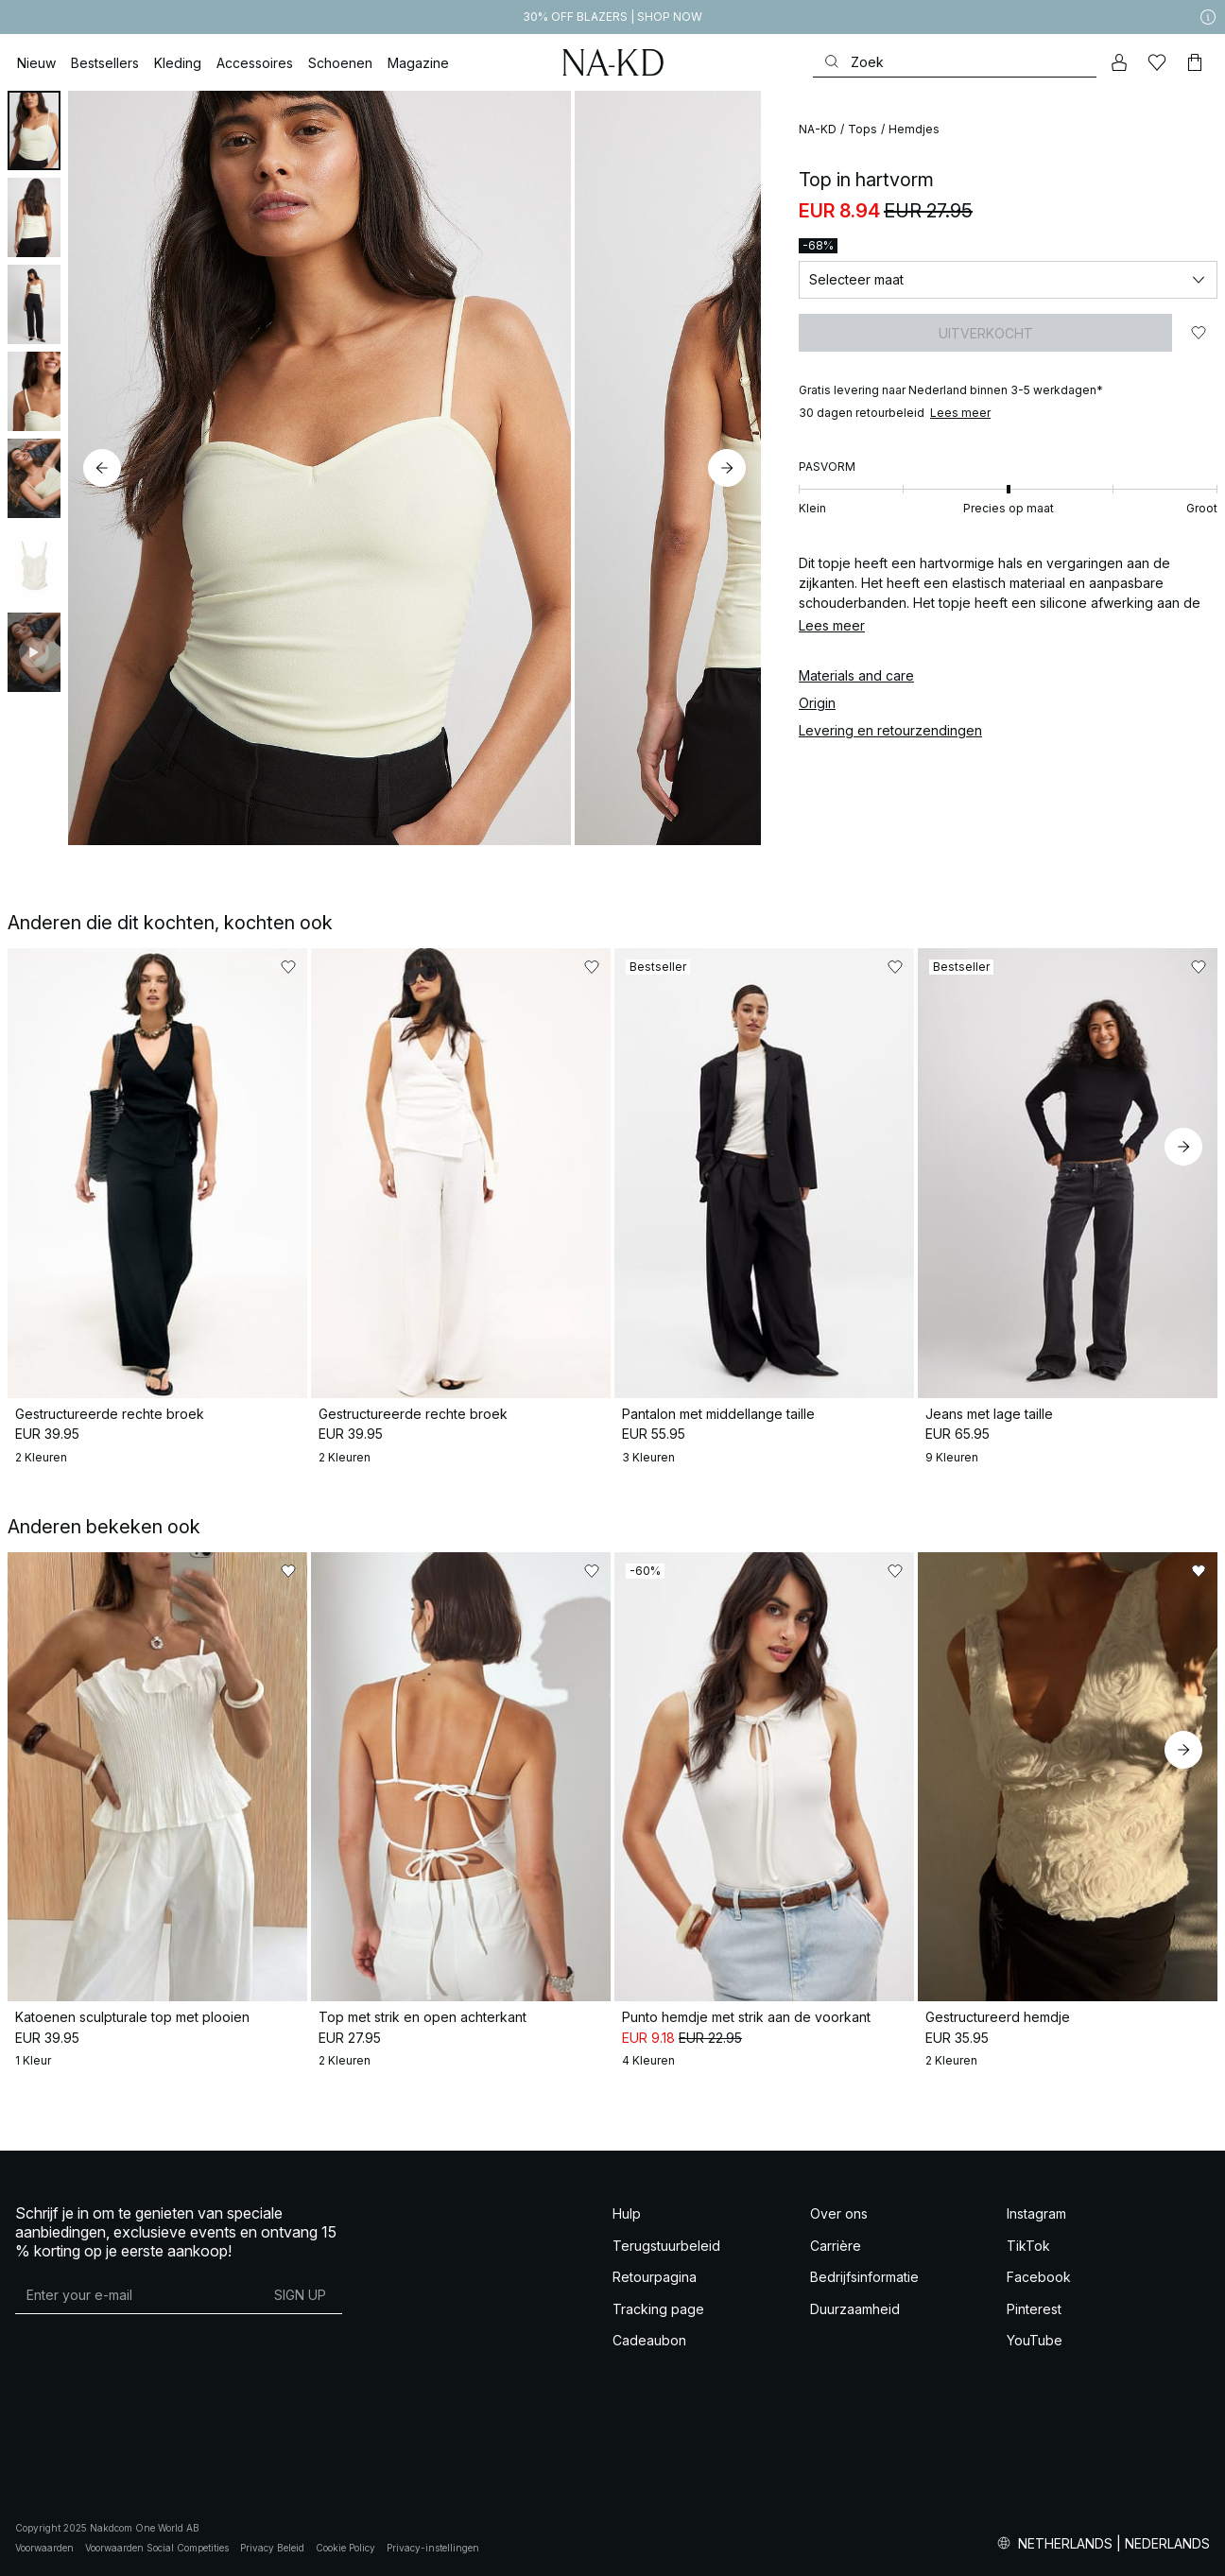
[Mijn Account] (1119, 62)
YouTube (1034, 2340)
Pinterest (1034, 2309)
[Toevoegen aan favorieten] (1198, 333)
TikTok (1028, 2246)
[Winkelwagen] (1195, 62)
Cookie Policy (345, 2547)
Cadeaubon (649, 2340)
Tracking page (658, 2309)
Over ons (839, 2213)
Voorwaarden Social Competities (157, 2547)
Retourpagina (654, 2277)
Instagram (1036, 2213)
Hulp (626, 2213)
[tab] (34, 130)
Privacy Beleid (272, 2547)
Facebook (1039, 2277)
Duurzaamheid (855, 2309)
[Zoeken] (955, 62)
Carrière (835, 2246)
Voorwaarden (44, 2547)
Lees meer (960, 413)
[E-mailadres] (136, 2294)
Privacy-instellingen (433, 2547)
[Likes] (1157, 62)
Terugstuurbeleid (666, 2246)
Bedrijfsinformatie (864, 2277)
